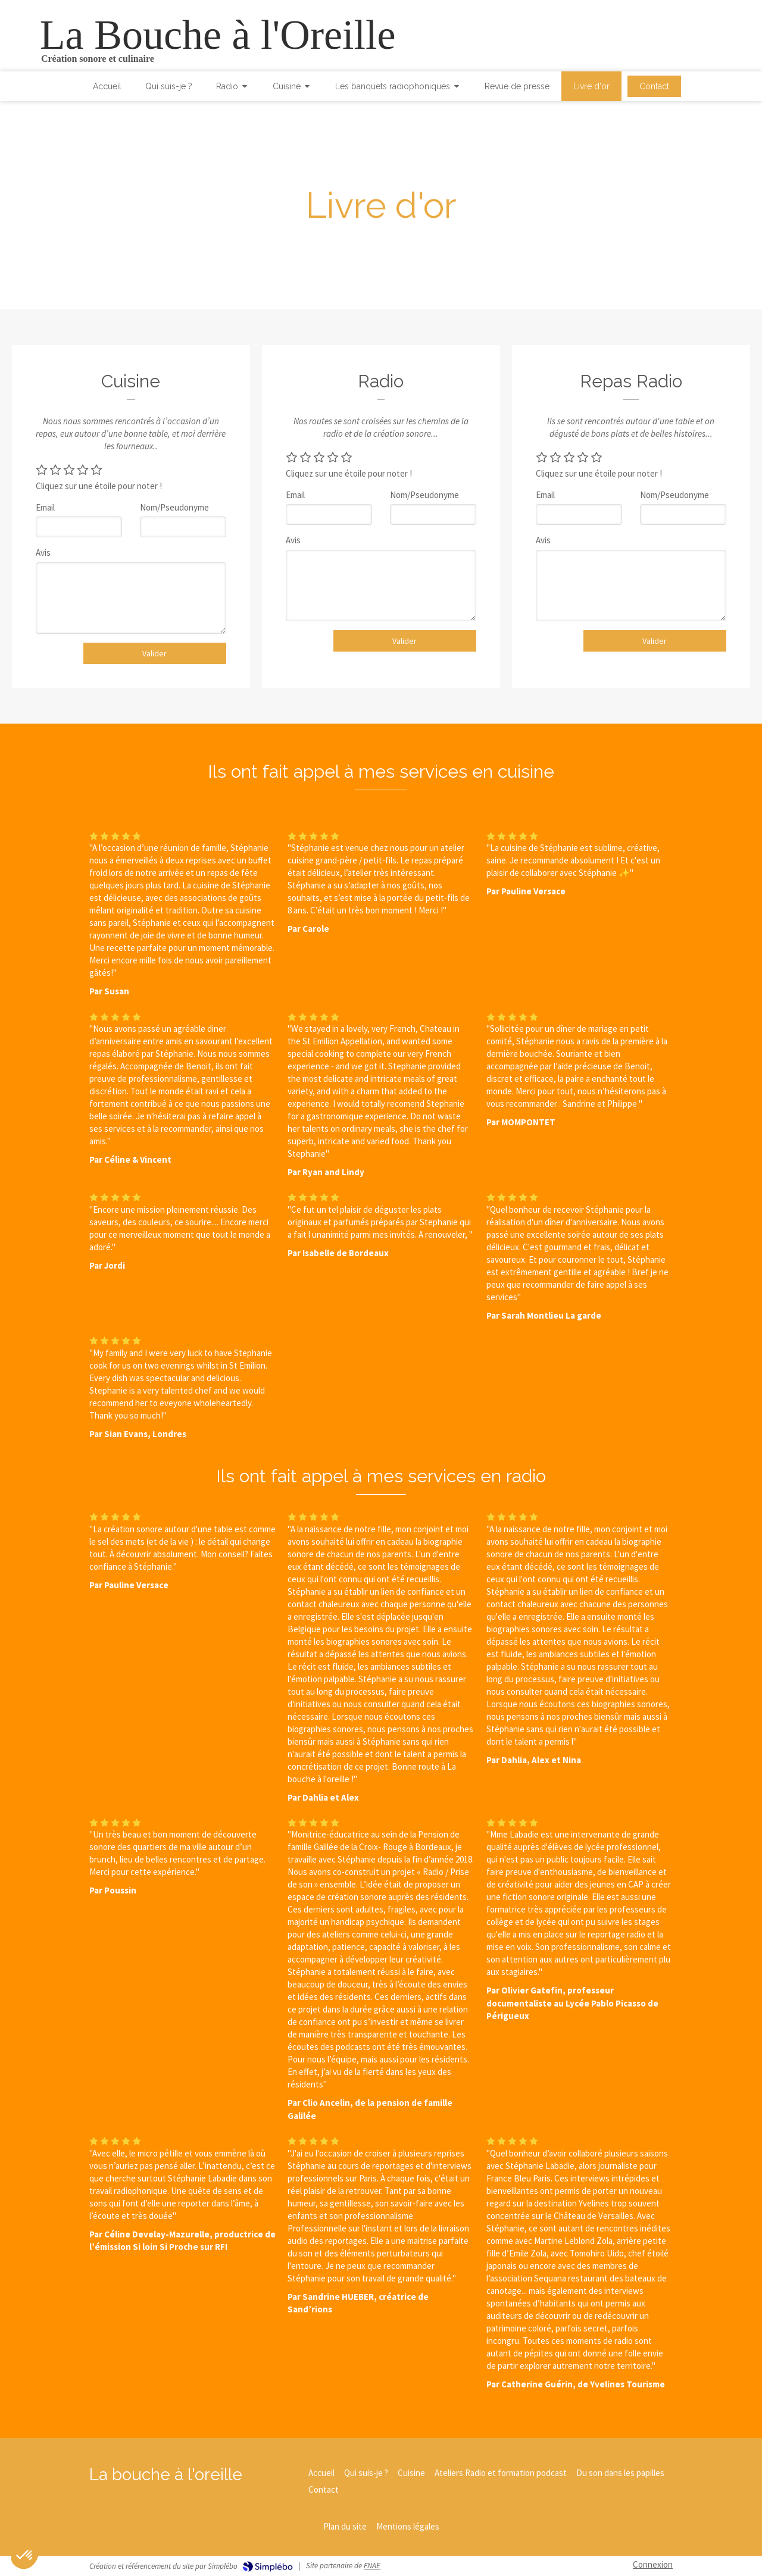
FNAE (372, 2566)
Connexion (653, 2564)
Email (45, 507)
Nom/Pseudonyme (174, 507)
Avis (43, 552)
